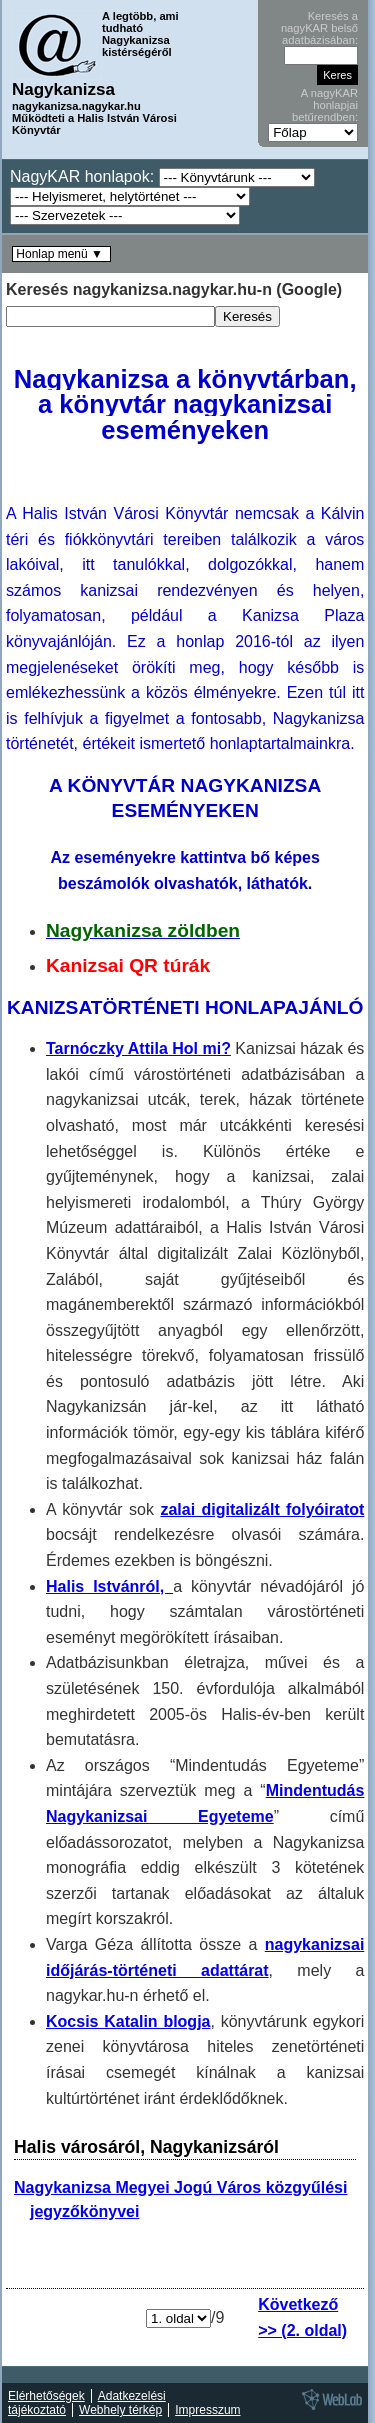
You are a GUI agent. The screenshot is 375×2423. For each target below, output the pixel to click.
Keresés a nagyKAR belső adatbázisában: (319, 28)
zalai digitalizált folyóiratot (262, 1509)
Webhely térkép (120, 2410)
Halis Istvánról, (109, 1586)
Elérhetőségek (46, 2396)
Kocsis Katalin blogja (128, 2021)
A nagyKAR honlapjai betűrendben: (325, 105)
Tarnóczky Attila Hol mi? (138, 1048)
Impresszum (207, 2410)
